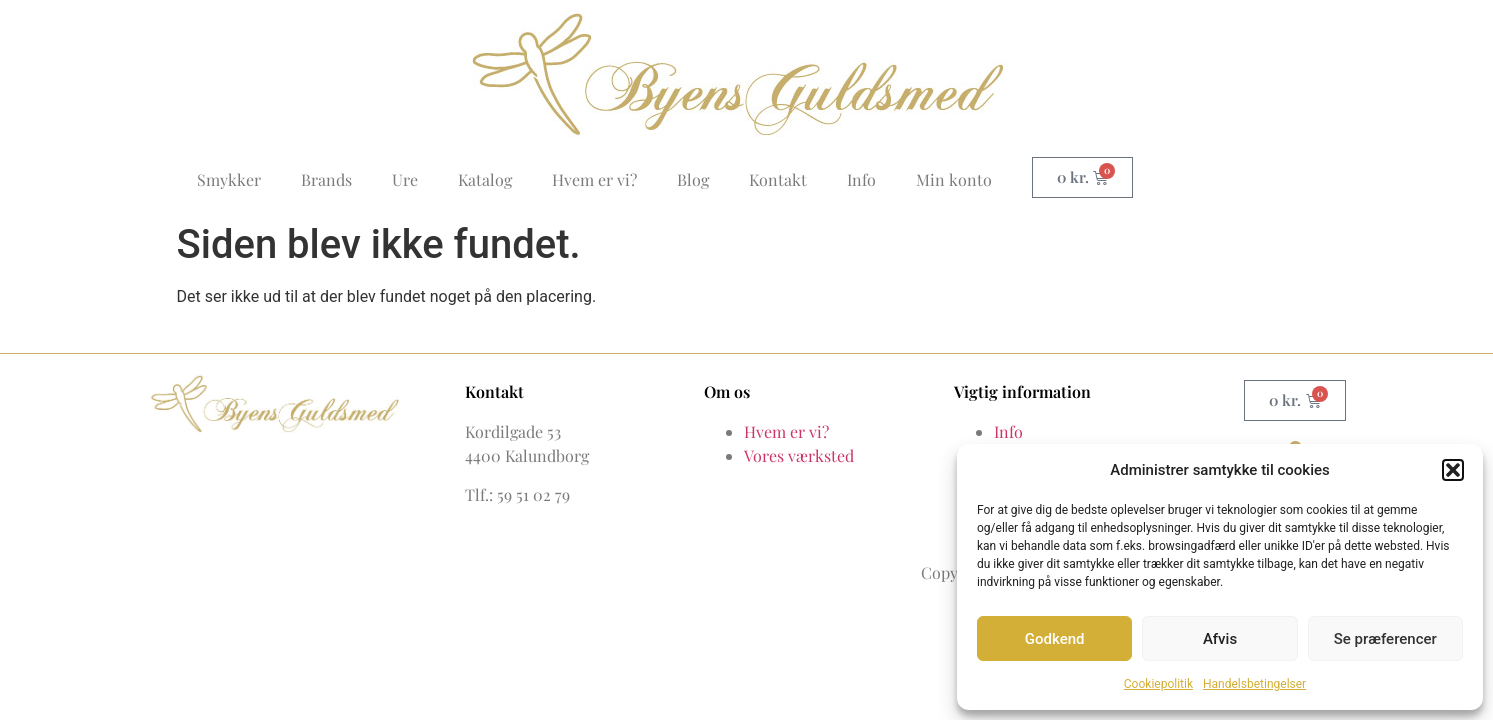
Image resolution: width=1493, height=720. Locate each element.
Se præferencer (1385, 639)
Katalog (485, 179)
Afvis (1220, 639)
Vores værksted (799, 455)
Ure (405, 179)
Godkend (1055, 639)
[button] (1453, 470)
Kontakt (778, 179)
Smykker (229, 179)
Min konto (954, 179)
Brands (326, 179)
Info (861, 179)
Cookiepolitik (1158, 684)
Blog (693, 179)
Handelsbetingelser (1254, 684)
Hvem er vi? (594, 179)
